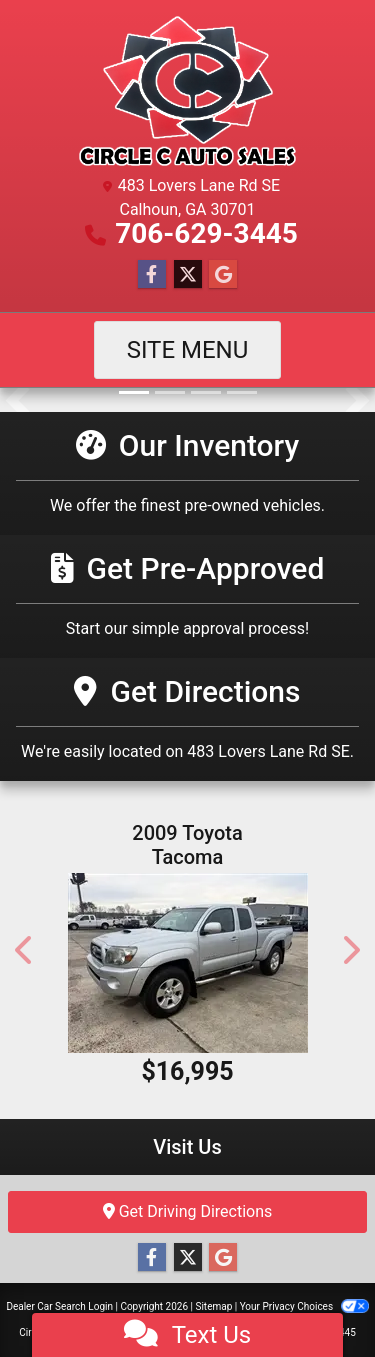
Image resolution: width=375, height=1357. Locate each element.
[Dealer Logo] (188, 91)
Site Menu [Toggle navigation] (188, 350)
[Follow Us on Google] (223, 275)
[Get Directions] (187, 719)
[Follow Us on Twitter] (188, 275)
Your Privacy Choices (304, 1306)
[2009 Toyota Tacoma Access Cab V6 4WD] (187, 963)
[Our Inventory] (187, 473)
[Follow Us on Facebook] (152, 275)
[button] (17, 400)
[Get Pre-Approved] (187, 596)
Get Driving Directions (188, 1211)
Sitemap (213, 1306)
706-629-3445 (206, 233)
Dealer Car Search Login (59, 1306)
